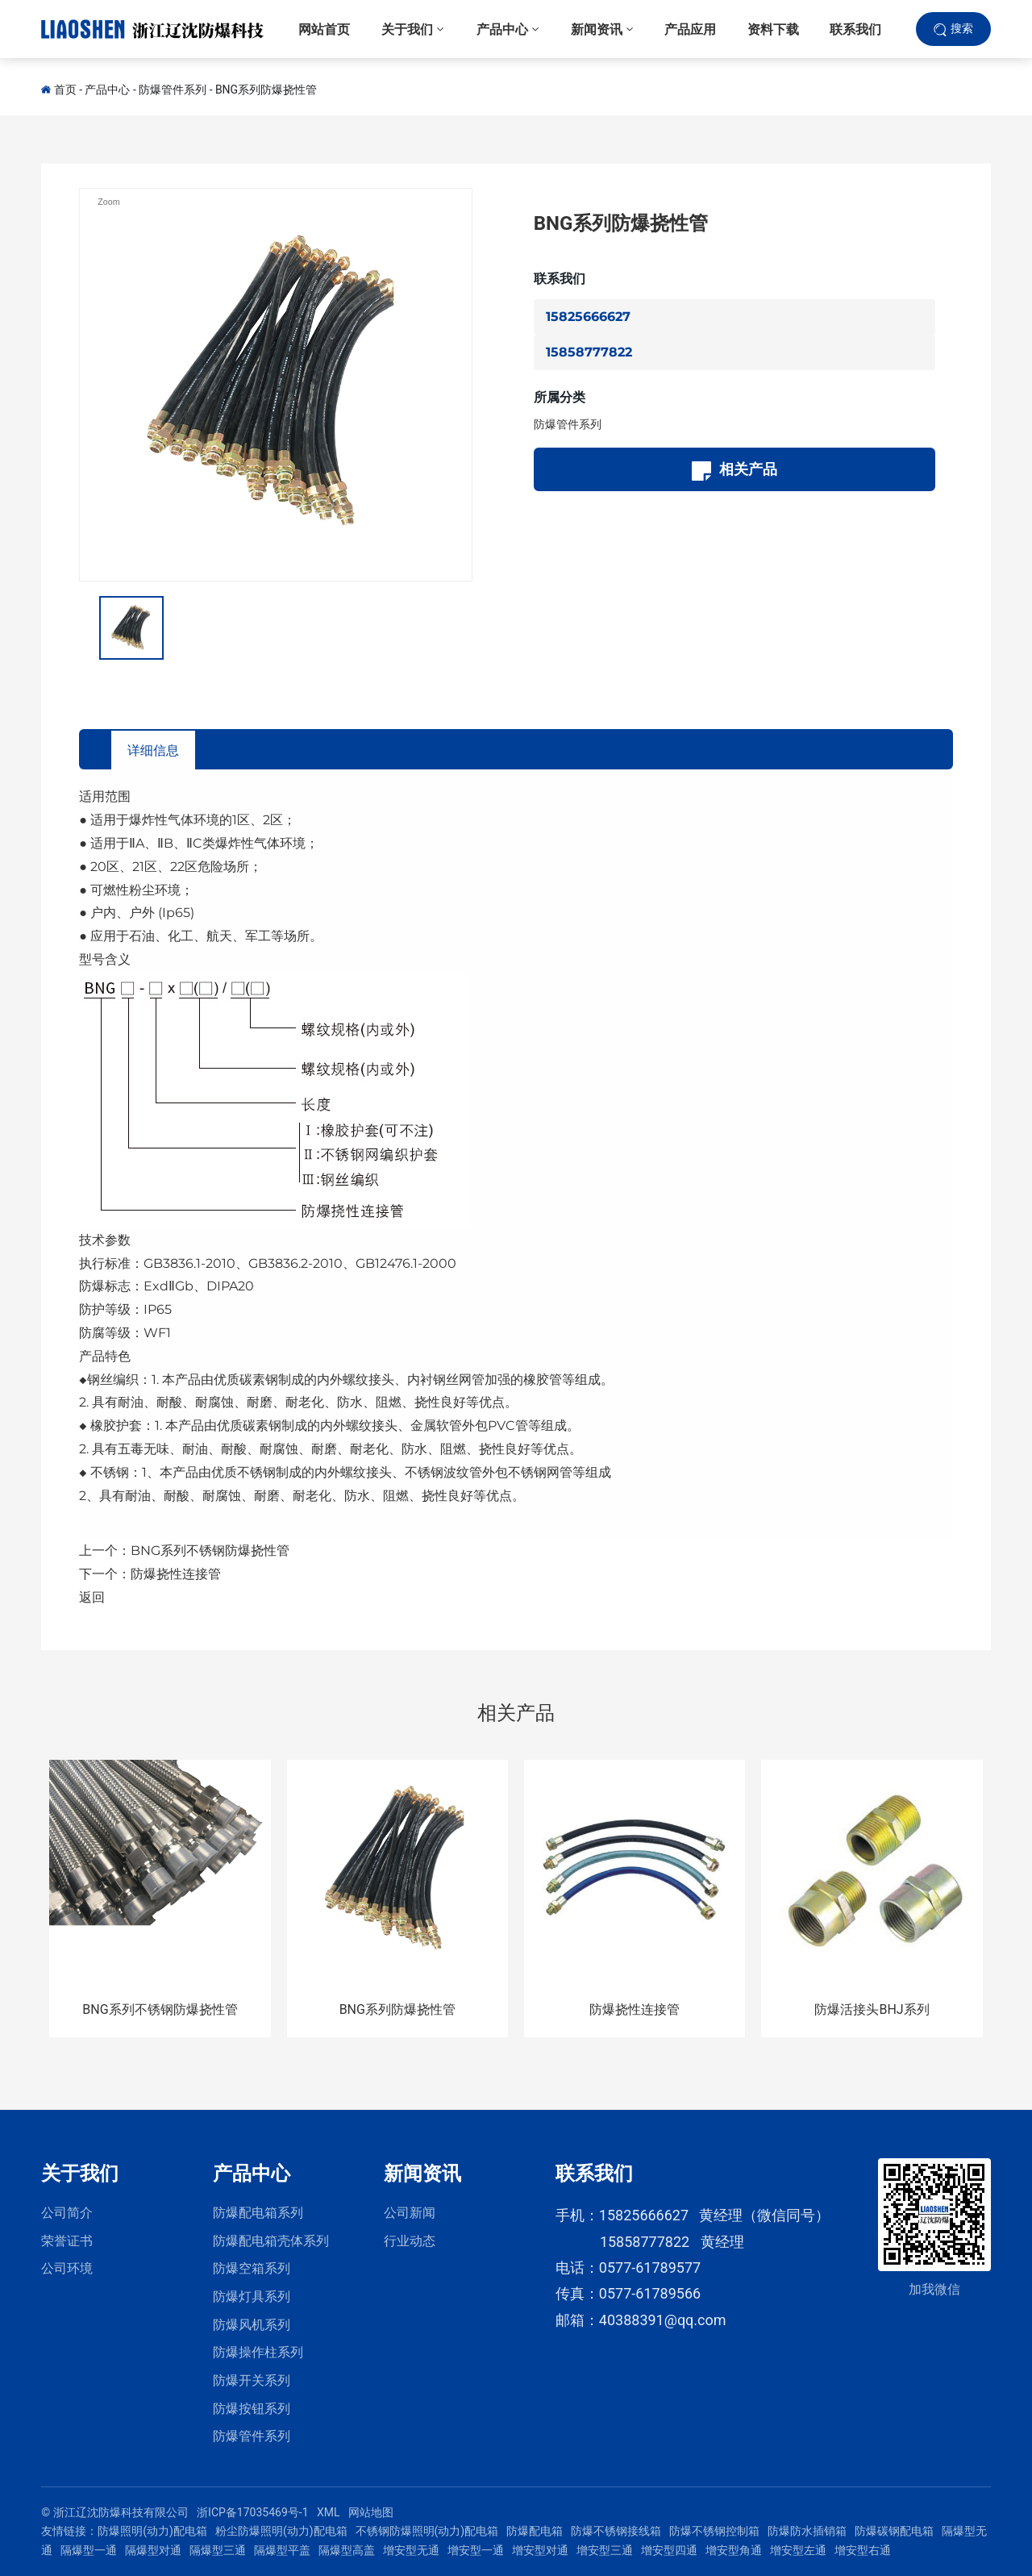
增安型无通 (411, 2550)
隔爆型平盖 (282, 2550)
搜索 (962, 31)
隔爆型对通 (153, 2550)
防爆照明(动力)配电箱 (152, 2530)
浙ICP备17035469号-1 (252, 2512)
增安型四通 (669, 2550)
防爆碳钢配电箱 (894, 2530)
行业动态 (409, 2241)
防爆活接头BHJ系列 (871, 2009)
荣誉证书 (67, 2241)
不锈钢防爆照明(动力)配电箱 (427, 2530)
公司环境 (67, 2268)
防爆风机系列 (251, 2324)
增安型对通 (540, 2550)
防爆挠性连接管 (176, 1574)
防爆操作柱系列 (258, 2352)
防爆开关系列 (251, 2380)
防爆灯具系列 (251, 2296)
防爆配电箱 (534, 2530)
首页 (65, 89)
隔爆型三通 (217, 2550)
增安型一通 (475, 2550)
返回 (92, 1597)
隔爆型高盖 (346, 2550)
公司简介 (67, 2212)
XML (328, 2512)
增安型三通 (604, 2550)
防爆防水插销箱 (807, 2530)
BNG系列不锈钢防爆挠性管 (210, 1550)
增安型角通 (733, 2550)
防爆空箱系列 (251, 2268)
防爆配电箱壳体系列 (271, 2241)
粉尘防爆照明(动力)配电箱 (281, 2530)
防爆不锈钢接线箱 (616, 2530)
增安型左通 (798, 2550)
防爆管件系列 (172, 89)
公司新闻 (409, 2212)
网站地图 (370, 2512)
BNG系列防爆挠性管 (266, 89)
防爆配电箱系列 (258, 2212)
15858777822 (589, 352)
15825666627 (588, 316)
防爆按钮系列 (251, 2408)
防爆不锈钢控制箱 (714, 2530)
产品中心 (107, 89)
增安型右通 (862, 2550)
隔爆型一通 (88, 2550)
